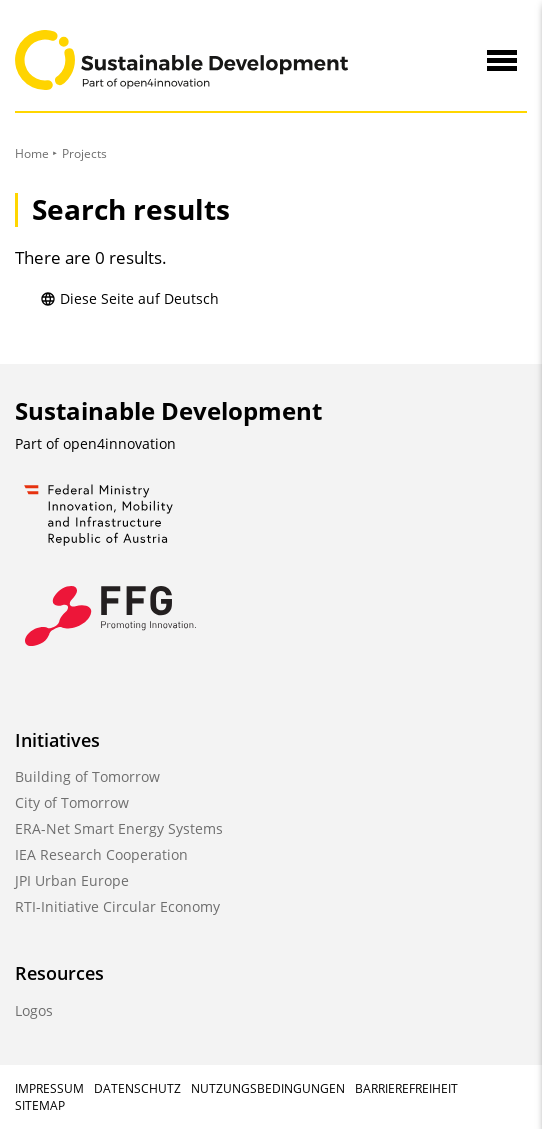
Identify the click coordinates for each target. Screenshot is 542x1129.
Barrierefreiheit (406, 1088)
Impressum (49, 1088)
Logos (34, 1010)
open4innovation (119, 443)
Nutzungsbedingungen (268, 1088)
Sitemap (40, 1105)
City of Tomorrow (72, 802)
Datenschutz (137, 1088)
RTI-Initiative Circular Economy (117, 906)
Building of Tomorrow (87, 776)
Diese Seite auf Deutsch (129, 298)
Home (32, 153)
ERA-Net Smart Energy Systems (119, 828)
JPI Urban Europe (72, 880)
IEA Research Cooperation (101, 854)
